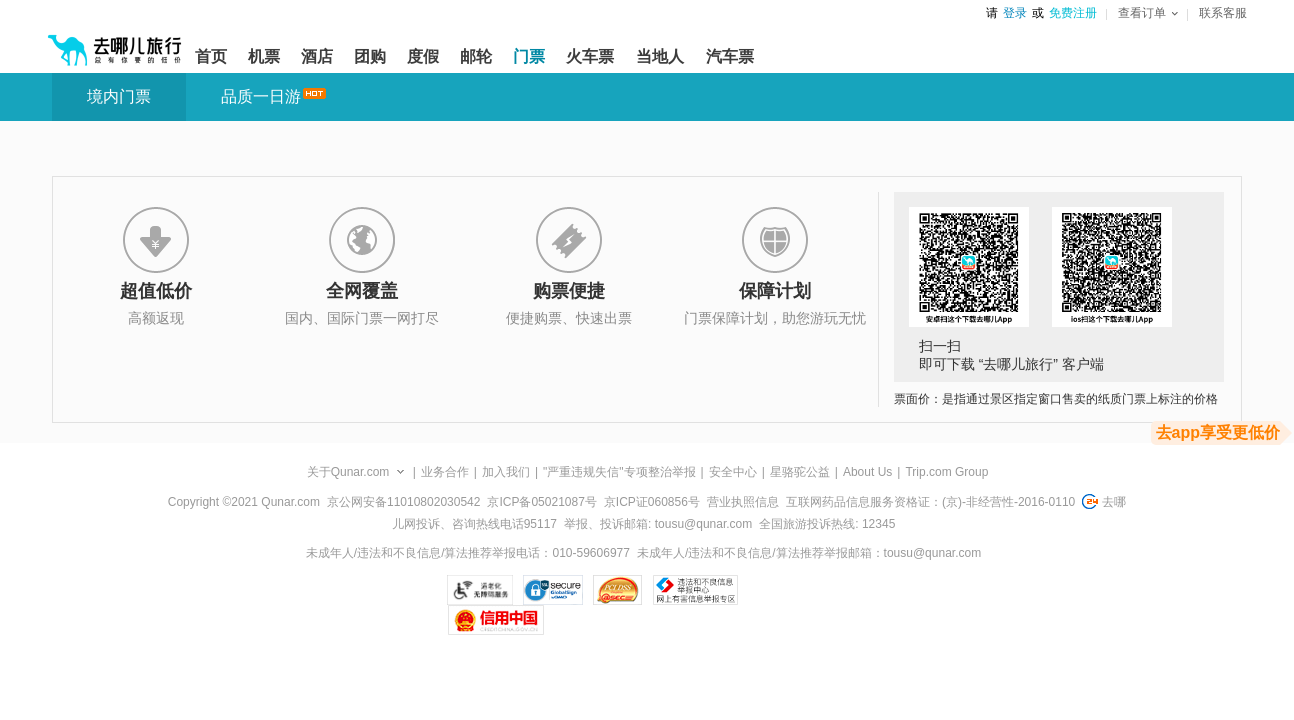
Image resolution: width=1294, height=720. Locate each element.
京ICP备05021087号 (541, 502)
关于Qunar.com (348, 472)
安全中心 (733, 472)
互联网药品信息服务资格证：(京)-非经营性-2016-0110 (930, 502)
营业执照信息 (743, 502)
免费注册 (1073, 13)
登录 (1015, 13)
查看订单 (1148, 13)
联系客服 (1223, 13)
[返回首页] (115, 42)
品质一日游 (261, 96)
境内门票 (119, 96)
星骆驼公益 (800, 472)
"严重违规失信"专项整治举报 (619, 472)
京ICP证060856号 (652, 502)
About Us (867, 472)
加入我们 (506, 472)
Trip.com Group (946, 472)
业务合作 (445, 472)
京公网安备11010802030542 (403, 502)
